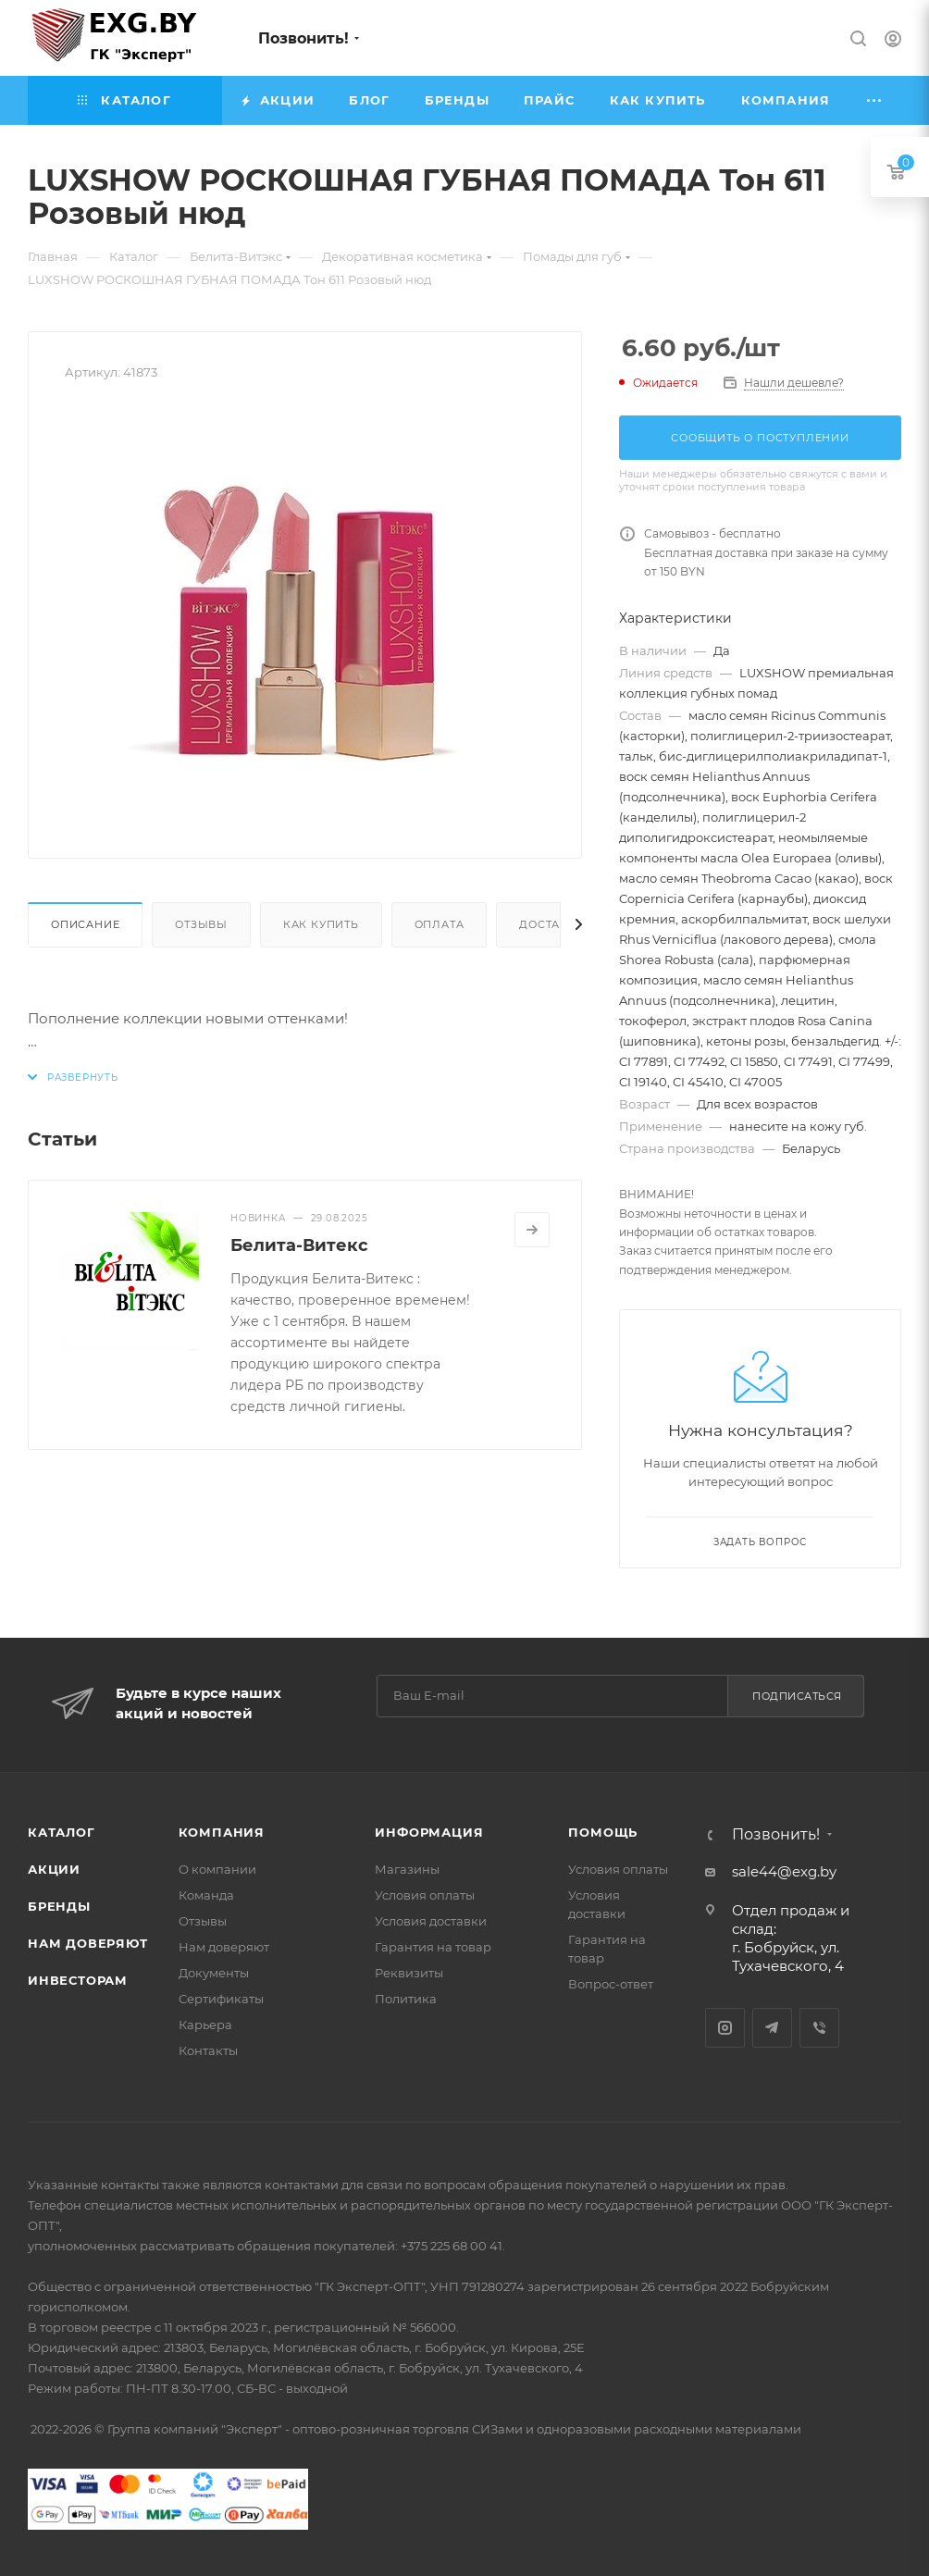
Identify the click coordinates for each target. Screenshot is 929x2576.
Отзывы (201, 924)
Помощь (603, 1832)
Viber (819, 2028)
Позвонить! (303, 38)
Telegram (772, 2028)
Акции (54, 1869)
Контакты (208, 2050)
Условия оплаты (425, 1895)
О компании (217, 1869)
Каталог (61, 1832)
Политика (406, 1998)
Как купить (321, 924)
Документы (214, 1972)
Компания (222, 1832)
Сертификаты (221, 1998)
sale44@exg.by (784, 1871)
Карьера (205, 2024)
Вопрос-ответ (610, 1983)
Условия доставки (431, 1920)
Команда (206, 1895)
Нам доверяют (88, 1943)
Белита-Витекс (299, 1245)
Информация (429, 1832)
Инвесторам (78, 1980)
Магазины (407, 1869)
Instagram (725, 2028)
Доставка (551, 924)
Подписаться (797, 1696)
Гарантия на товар (433, 1946)
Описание (85, 924)
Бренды (59, 1906)
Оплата (439, 924)
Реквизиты (409, 1972)
